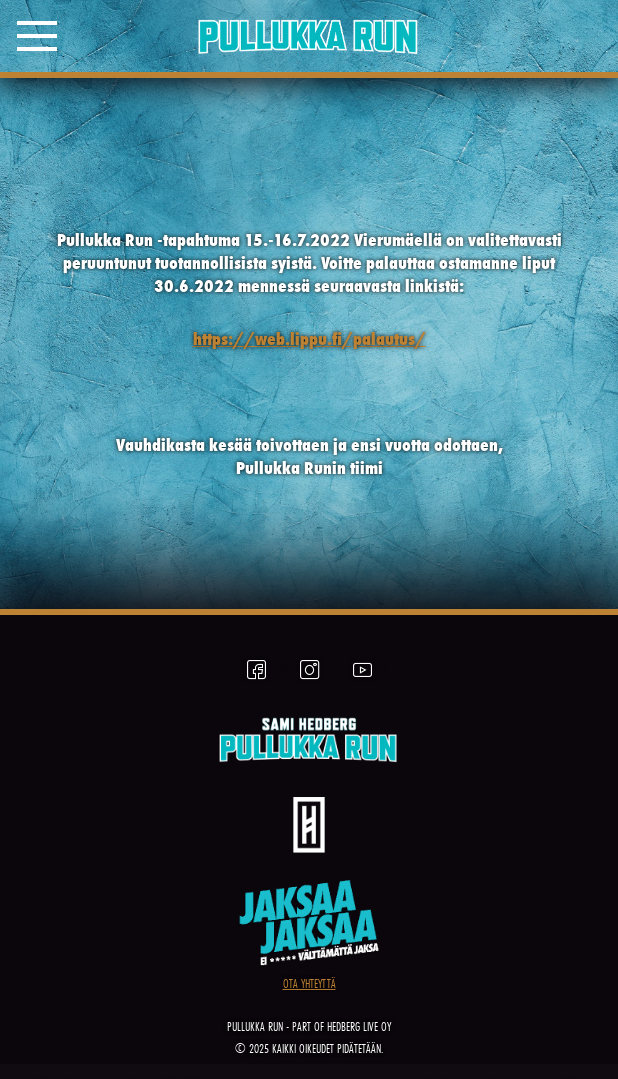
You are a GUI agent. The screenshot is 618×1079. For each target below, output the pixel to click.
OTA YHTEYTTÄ (309, 983)
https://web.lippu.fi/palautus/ (309, 338)
